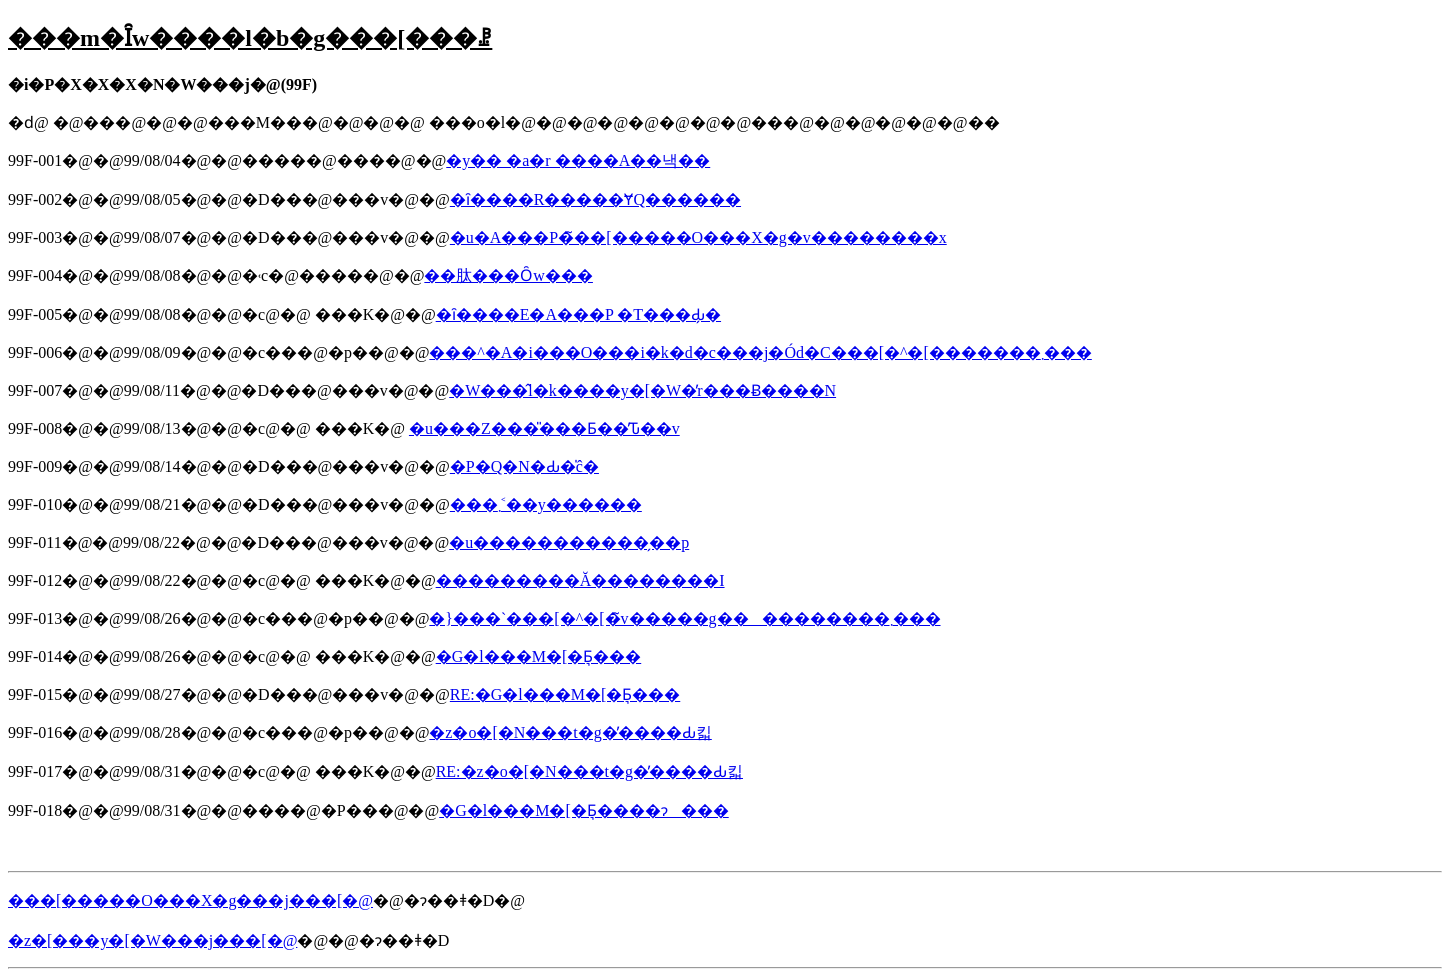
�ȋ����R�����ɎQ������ (595, 199)
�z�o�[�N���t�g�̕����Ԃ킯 (570, 732)
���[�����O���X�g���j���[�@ (190, 900)
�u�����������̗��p (569, 542)
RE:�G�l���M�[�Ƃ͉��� (565, 694)
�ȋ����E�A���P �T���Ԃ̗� (578, 314)
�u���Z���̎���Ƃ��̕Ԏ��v (544, 428)
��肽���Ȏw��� (508, 275)
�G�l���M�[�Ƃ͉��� (539, 656)
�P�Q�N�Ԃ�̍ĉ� (524, 466)
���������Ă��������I (580, 580)
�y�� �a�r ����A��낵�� (578, 160)
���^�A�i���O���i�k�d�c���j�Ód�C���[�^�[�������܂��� (760, 352)
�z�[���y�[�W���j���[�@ (152, 940)
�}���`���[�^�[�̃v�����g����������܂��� (684, 618)
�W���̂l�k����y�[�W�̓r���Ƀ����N (642, 390)
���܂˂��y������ (546, 504)
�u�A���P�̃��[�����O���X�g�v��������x (698, 237)
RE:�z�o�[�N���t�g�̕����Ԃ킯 (589, 771)
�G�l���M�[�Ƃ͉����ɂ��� (584, 810)
